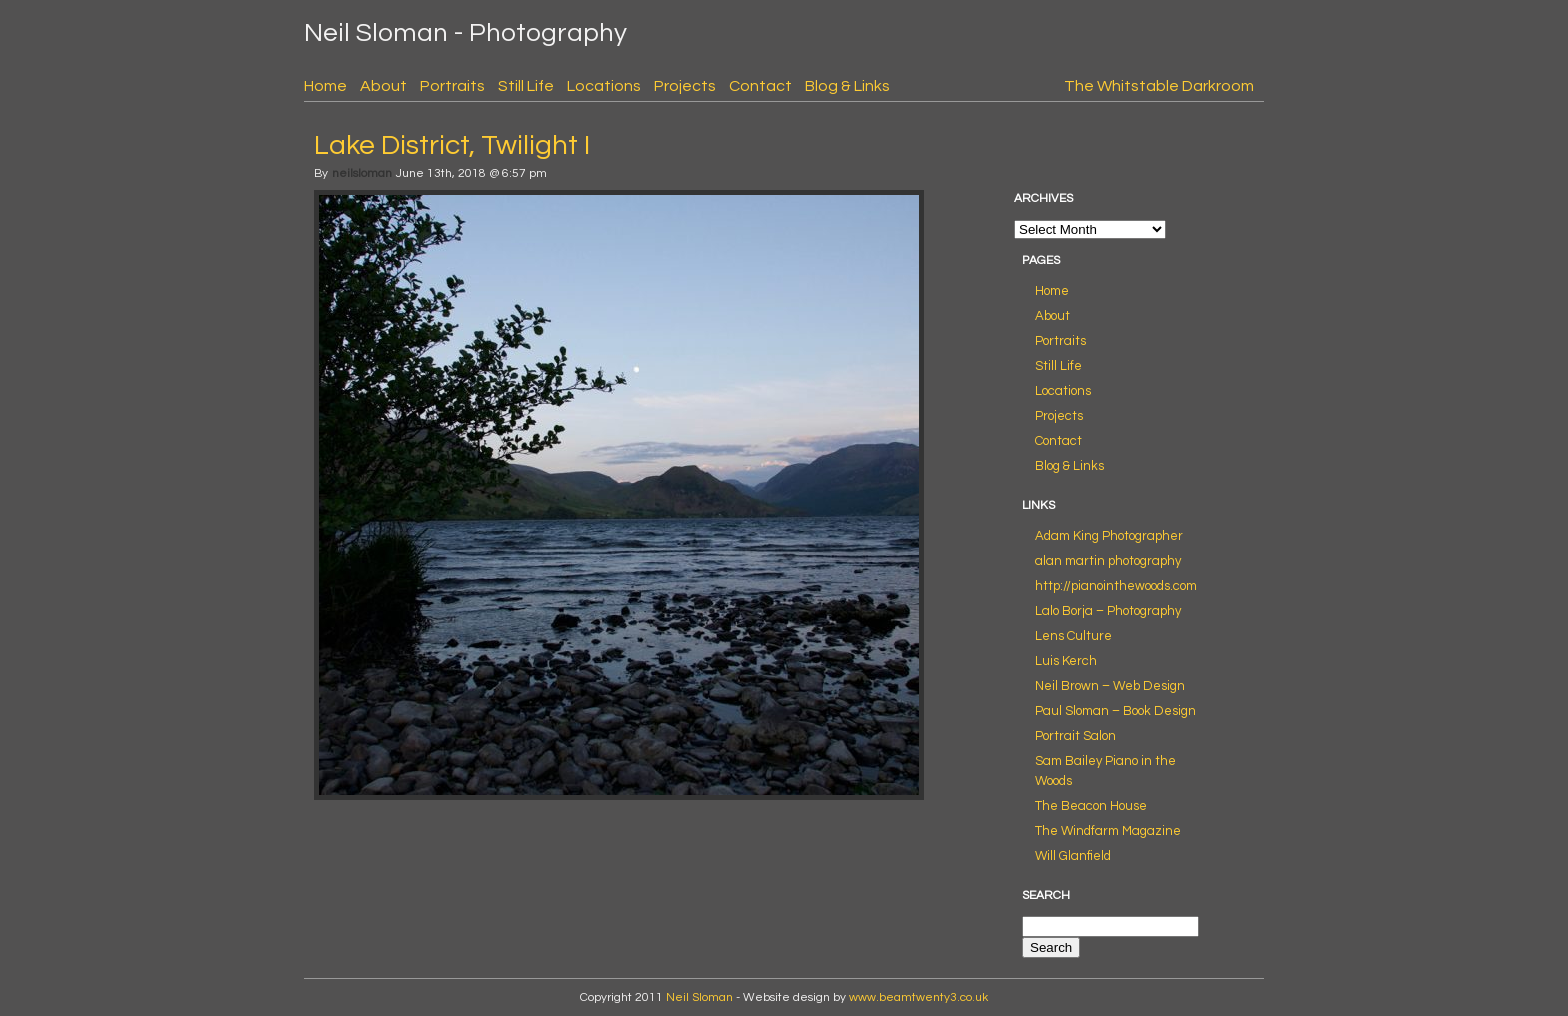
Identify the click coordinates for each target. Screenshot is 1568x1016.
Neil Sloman (699, 997)
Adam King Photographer (1109, 536)
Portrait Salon (1075, 736)
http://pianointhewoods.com (1116, 586)
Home (325, 86)
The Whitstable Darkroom (1159, 86)
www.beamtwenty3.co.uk (918, 997)
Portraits (452, 86)
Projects (685, 86)
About (383, 86)
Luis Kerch (1066, 661)
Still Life (526, 86)
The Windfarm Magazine (1108, 831)
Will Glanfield (1073, 856)
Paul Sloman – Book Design (1115, 711)
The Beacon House (1091, 806)
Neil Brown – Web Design (1110, 686)
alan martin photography (1108, 561)
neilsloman (362, 173)
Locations (604, 86)
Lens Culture (1073, 636)
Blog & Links (847, 86)
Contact (760, 86)
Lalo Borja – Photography (1108, 611)
